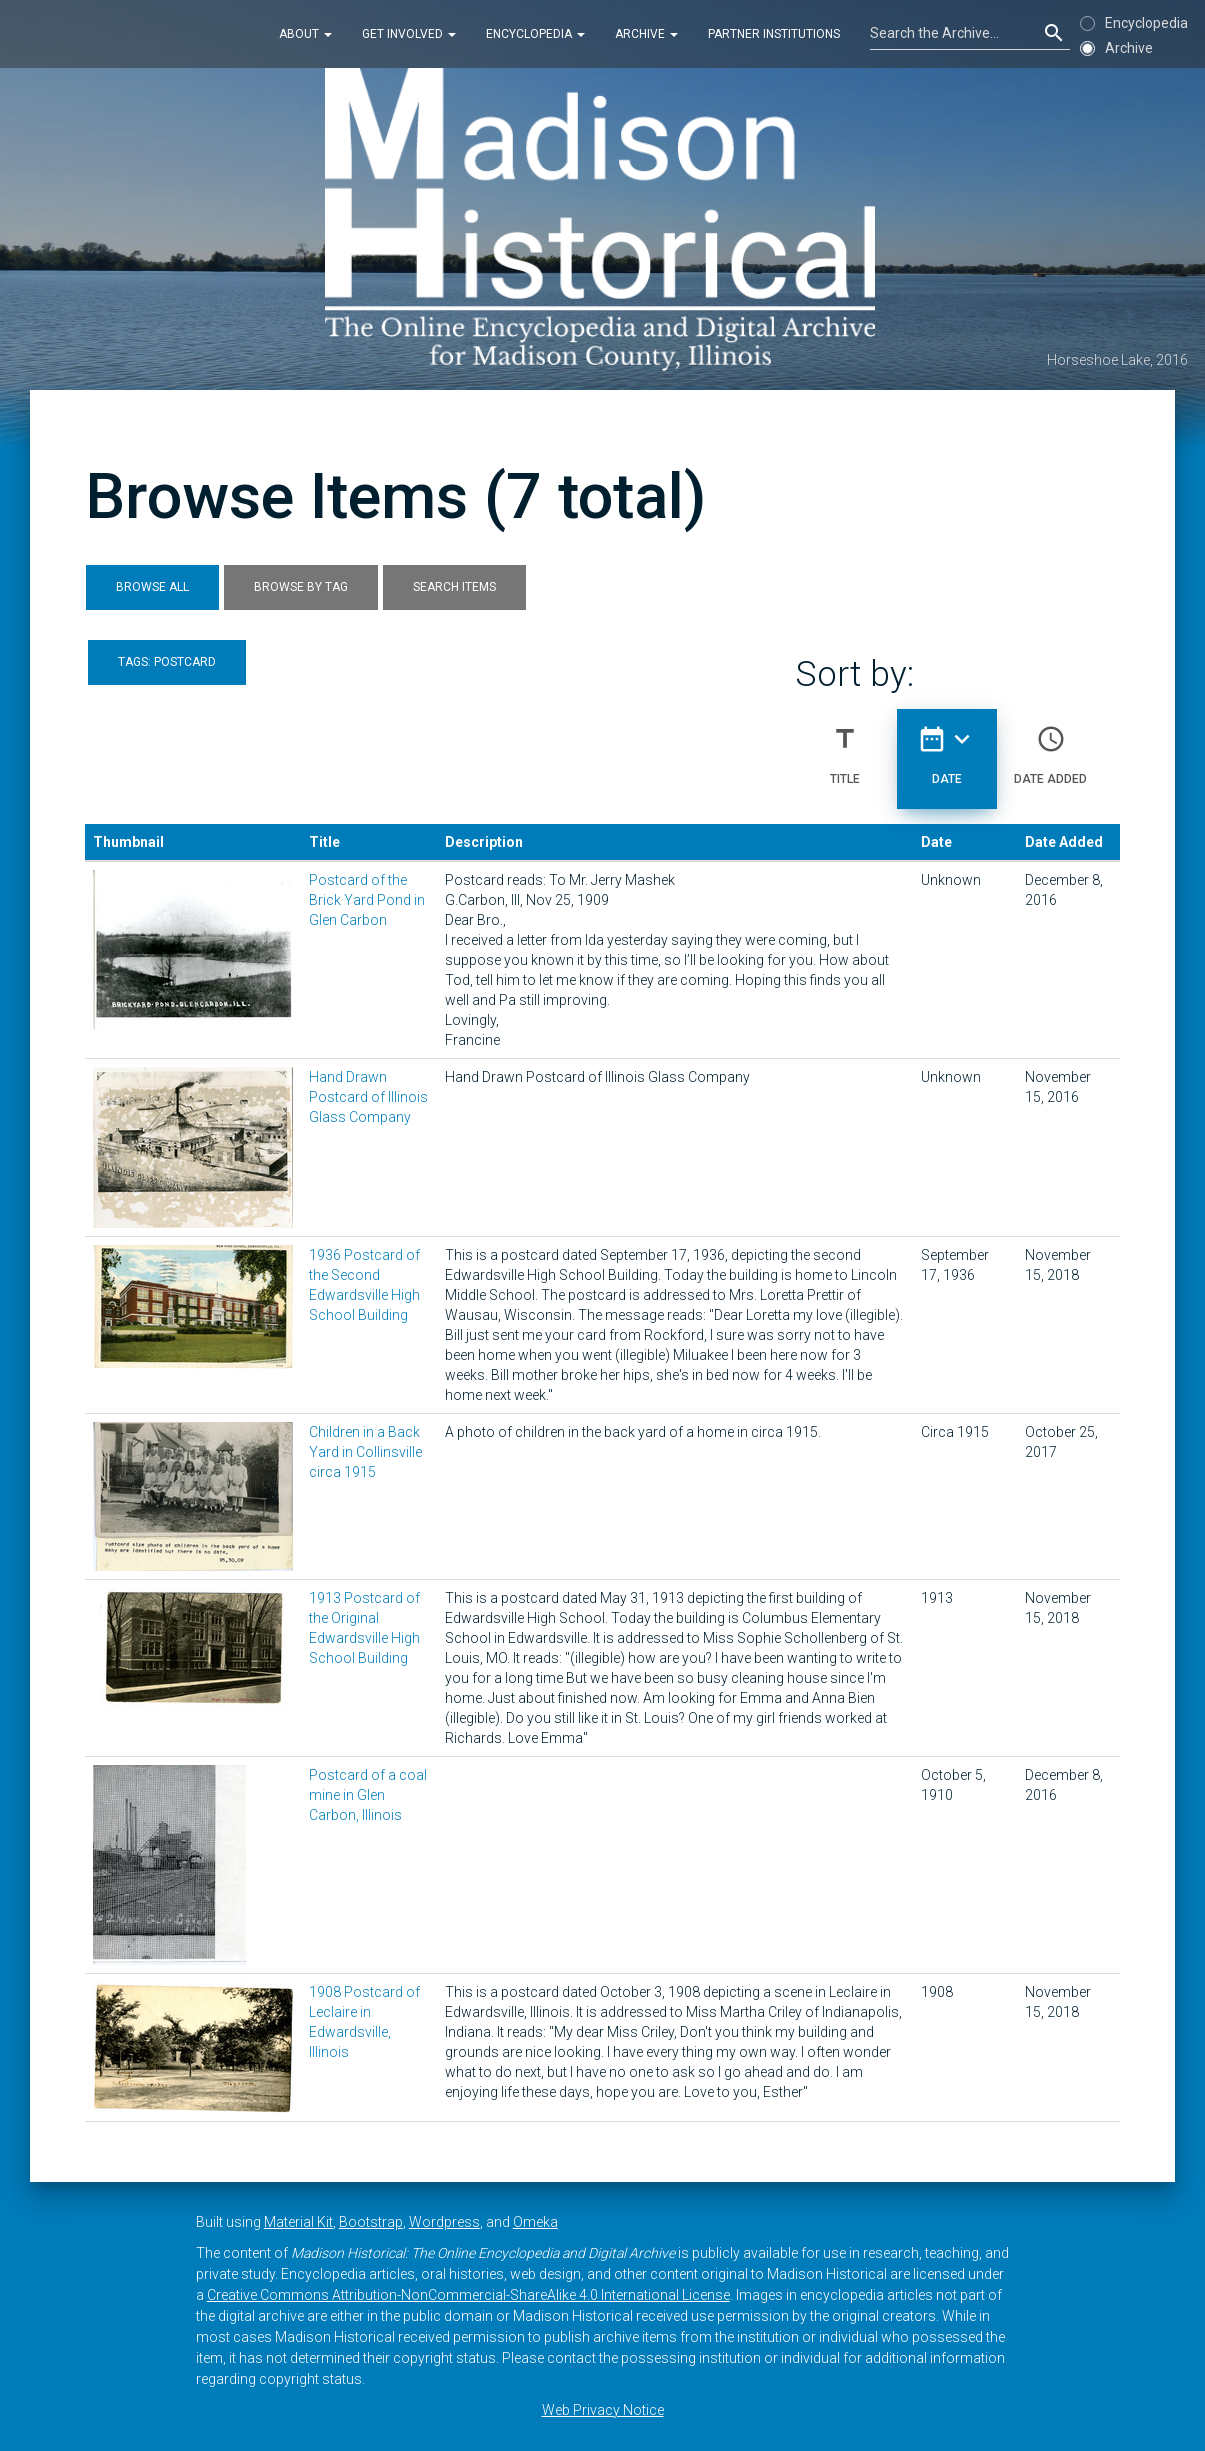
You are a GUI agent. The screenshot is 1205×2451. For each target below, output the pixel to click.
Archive (646, 34)
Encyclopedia (535, 34)
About (305, 34)
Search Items (454, 587)
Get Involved (409, 34)
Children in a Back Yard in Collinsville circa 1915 (365, 1452)
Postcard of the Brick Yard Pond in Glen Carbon (367, 900)
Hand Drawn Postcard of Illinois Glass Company (368, 1097)
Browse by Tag (301, 587)
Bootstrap (371, 2222)
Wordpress (444, 2222)
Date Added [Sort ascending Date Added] (1050, 747)
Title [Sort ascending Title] (845, 747)
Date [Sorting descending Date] (947, 747)
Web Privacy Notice (603, 2410)
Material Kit (298, 2222)
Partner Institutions (774, 34)
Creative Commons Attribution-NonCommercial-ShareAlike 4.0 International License (468, 2295)
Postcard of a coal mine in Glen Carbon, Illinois (368, 1795)
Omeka (535, 2222)
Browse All (152, 587)
